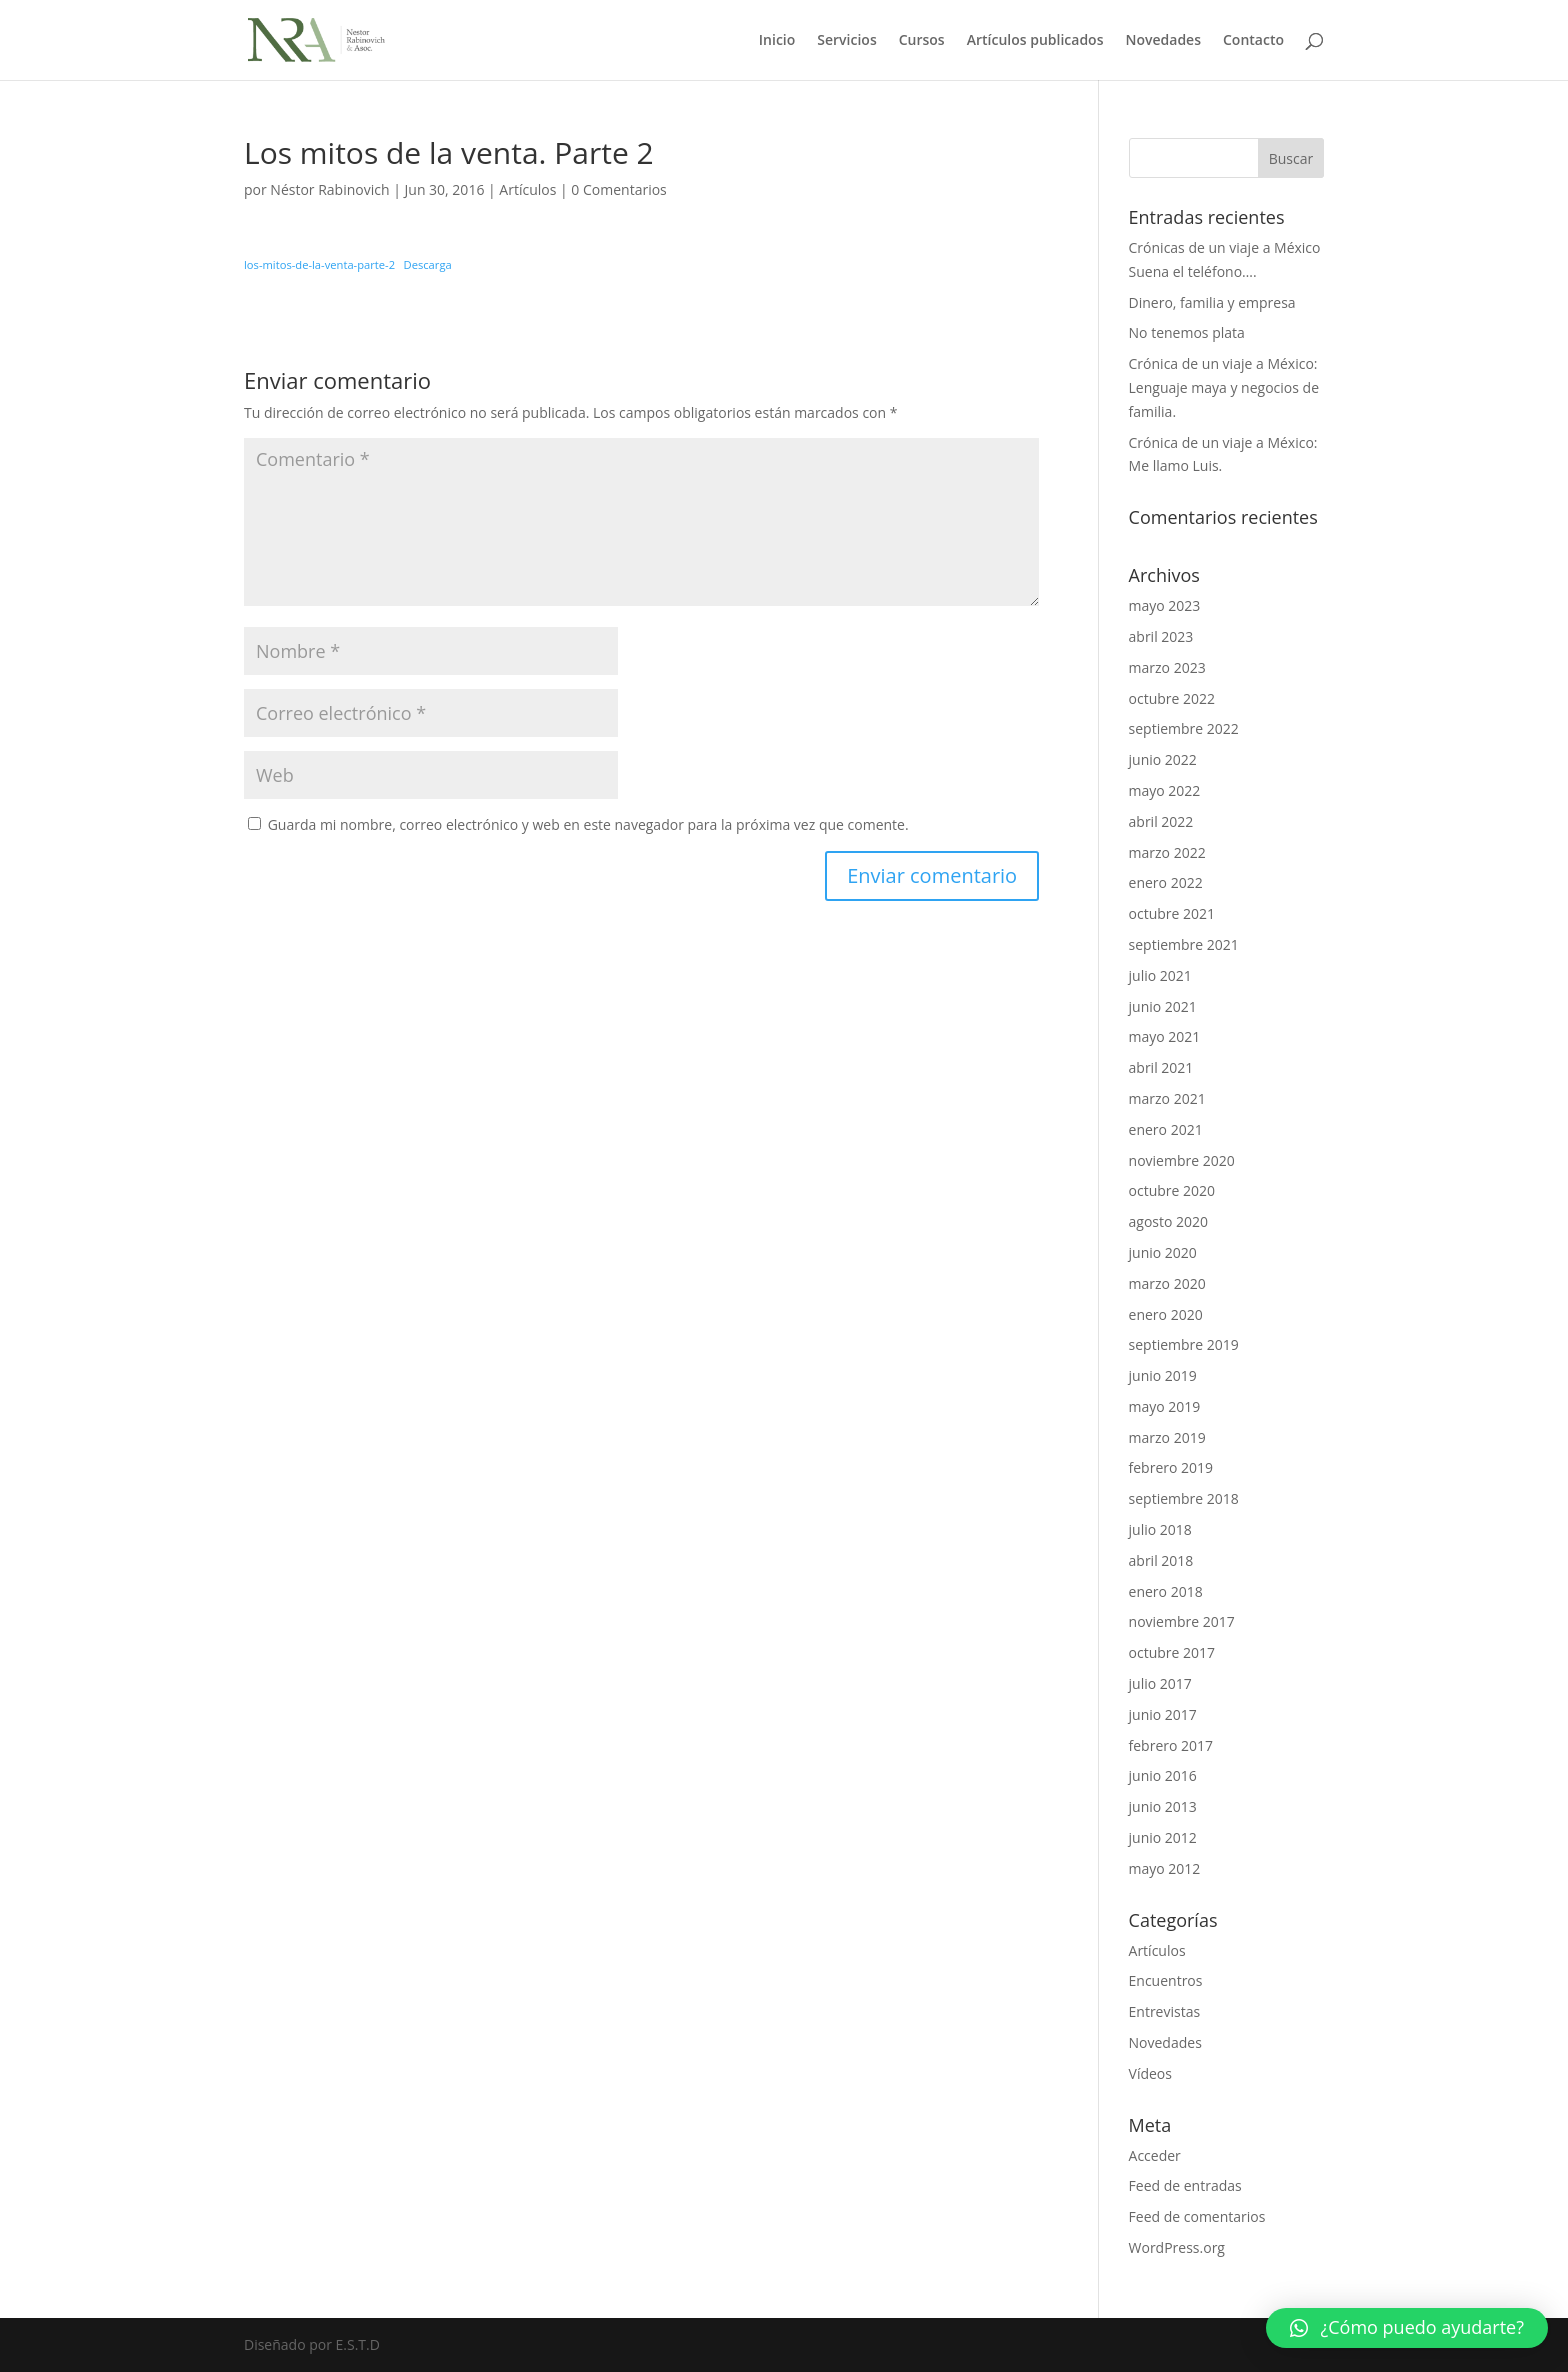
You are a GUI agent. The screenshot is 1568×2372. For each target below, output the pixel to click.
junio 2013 (1163, 1806)
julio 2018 (1160, 1529)
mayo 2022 (1165, 790)
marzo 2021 (1167, 1098)
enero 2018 (1166, 1591)
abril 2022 (1161, 821)
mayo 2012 (1165, 1868)
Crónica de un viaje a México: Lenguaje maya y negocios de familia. (1224, 387)
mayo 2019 (1165, 1406)
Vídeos (1150, 2073)
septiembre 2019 (1184, 1344)
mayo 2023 (1165, 605)
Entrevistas (1165, 2011)
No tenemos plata (1187, 332)
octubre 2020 (1172, 1190)
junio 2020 (1163, 1252)
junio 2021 (1163, 1006)
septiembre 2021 (1184, 944)
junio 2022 (1163, 759)
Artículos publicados (1035, 41)
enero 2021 (1166, 1129)
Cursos (922, 41)
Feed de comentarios (1197, 2216)
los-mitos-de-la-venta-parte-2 (319, 264)
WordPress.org (1177, 2247)
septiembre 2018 (1184, 1498)
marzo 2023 (1167, 667)
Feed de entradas (1185, 2185)
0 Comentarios (618, 189)
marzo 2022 (1167, 852)
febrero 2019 (1171, 1467)
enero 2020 (1166, 1314)
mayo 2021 (1165, 1036)
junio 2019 (1163, 1375)
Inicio (777, 41)
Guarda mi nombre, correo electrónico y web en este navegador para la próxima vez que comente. (588, 824)
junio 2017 (1163, 1714)
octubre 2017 (1172, 1652)
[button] (1407, 2328)
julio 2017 (1160, 1683)
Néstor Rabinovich (329, 189)
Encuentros (1166, 1980)
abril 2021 (1161, 1067)
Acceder (1155, 2155)
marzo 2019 (1167, 1437)
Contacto (1253, 41)
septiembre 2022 (1184, 728)
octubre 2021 (1172, 913)
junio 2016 (1163, 1775)
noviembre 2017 (1182, 1621)
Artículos (527, 189)
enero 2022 (1166, 882)
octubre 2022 (1172, 698)
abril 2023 (1161, 636)
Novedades (1163, 41)
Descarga (428, 264)
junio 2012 (1163, 1837)
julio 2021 (1160, 975)
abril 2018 (1161, 1560)
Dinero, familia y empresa (1212, 302)
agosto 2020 (1169, 1221)
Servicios (846, 41)
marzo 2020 (1167, 1283)
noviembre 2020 (1182, 1160)
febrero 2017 (1171, 1745)
